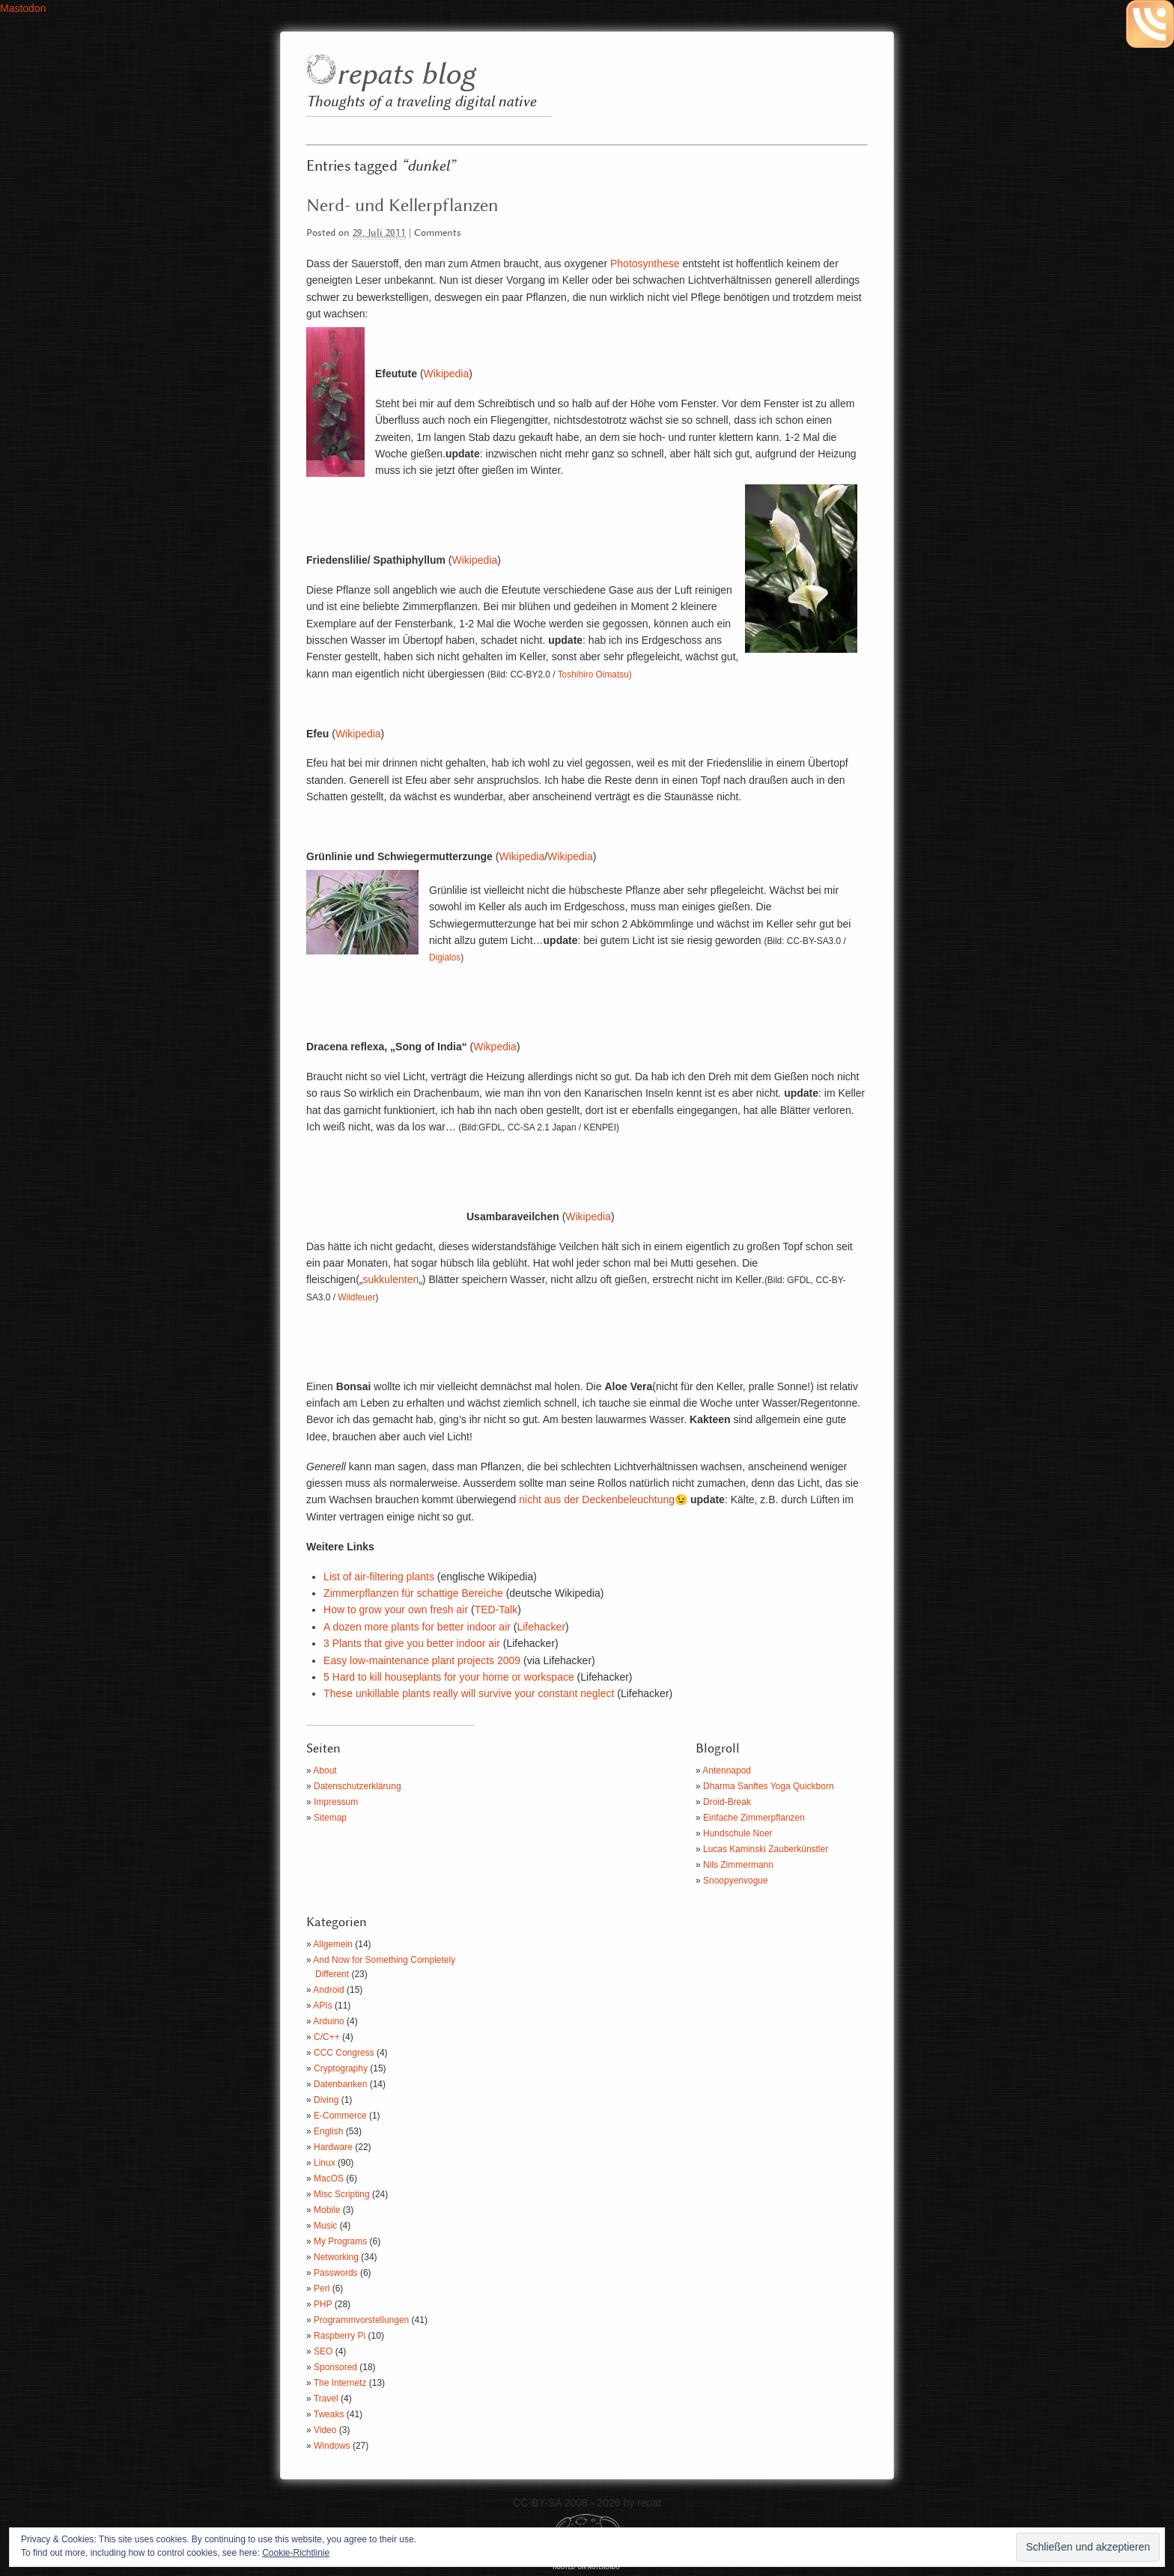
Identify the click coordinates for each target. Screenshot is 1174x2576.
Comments (437, 233)
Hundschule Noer (738, 1833)
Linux (324, 2163)
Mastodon (23, 8)
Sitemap (330, 1817)
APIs (322, 2005)
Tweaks (329, 2414)
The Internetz (340, 2383)
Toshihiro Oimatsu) (595, 674)
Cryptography (341, 2068)
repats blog (405, 75)
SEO (323, 2351)
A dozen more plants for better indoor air (418, 1627)
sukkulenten (390, 1279)
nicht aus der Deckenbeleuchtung (597, 1499)
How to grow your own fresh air (395, 1610)
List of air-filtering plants (378, 1577)
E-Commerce (340, 2115)
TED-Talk (496, 1610)
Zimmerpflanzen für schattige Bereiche (413, 1593)
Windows (332, 2445)
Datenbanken (340, 2084)
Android (328, 1990)
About (324, 1770)
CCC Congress (344, 2052)
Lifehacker (541, 1627)
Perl (321, 2288)
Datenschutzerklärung (357, 1786)
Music (325, 2225)
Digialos (444, 957)
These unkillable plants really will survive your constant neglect (468, 1693)
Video (325, 2430)
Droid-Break (727, 1802)
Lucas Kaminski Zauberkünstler (765, 1849)
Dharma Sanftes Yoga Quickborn (768, 1786)
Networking (336, 2257)
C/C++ (327, 2037)
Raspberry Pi (339, 2335)
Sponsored (335, 2367)
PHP (323, 2304)
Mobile (327, 2210)
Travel (326, 2398)
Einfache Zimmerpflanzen (754, 1817)
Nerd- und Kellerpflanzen (402, 206)
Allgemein (333, 1944)
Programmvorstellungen (361, 2320)
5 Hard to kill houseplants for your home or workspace (448, 1677)
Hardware (333, 2147)
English (328, 2131)
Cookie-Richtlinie (295, 2553)
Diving (326, 2100)
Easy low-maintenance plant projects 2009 (421, 1660)
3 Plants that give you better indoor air (411, 1643)
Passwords (336, 2273)
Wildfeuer (356, 1297)
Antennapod (726, 1770)
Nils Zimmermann (738, 1865)
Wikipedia (446, 374)
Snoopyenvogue (735, 1880)
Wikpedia (495, 1047)
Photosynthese (645, 264)
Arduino (328, 2021)
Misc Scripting (342, 2194)
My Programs (340, 2241)
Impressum (336, 1802)
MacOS (329, 2178)
